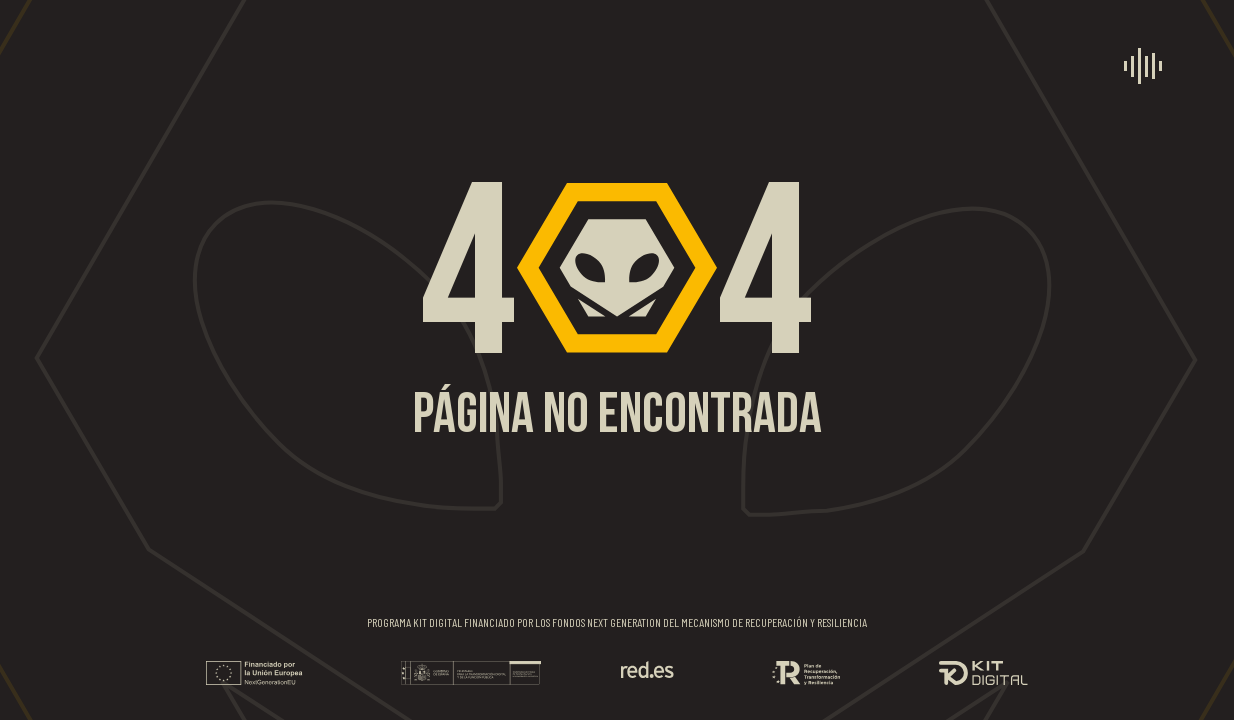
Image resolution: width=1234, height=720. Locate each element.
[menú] (1143, 66)
